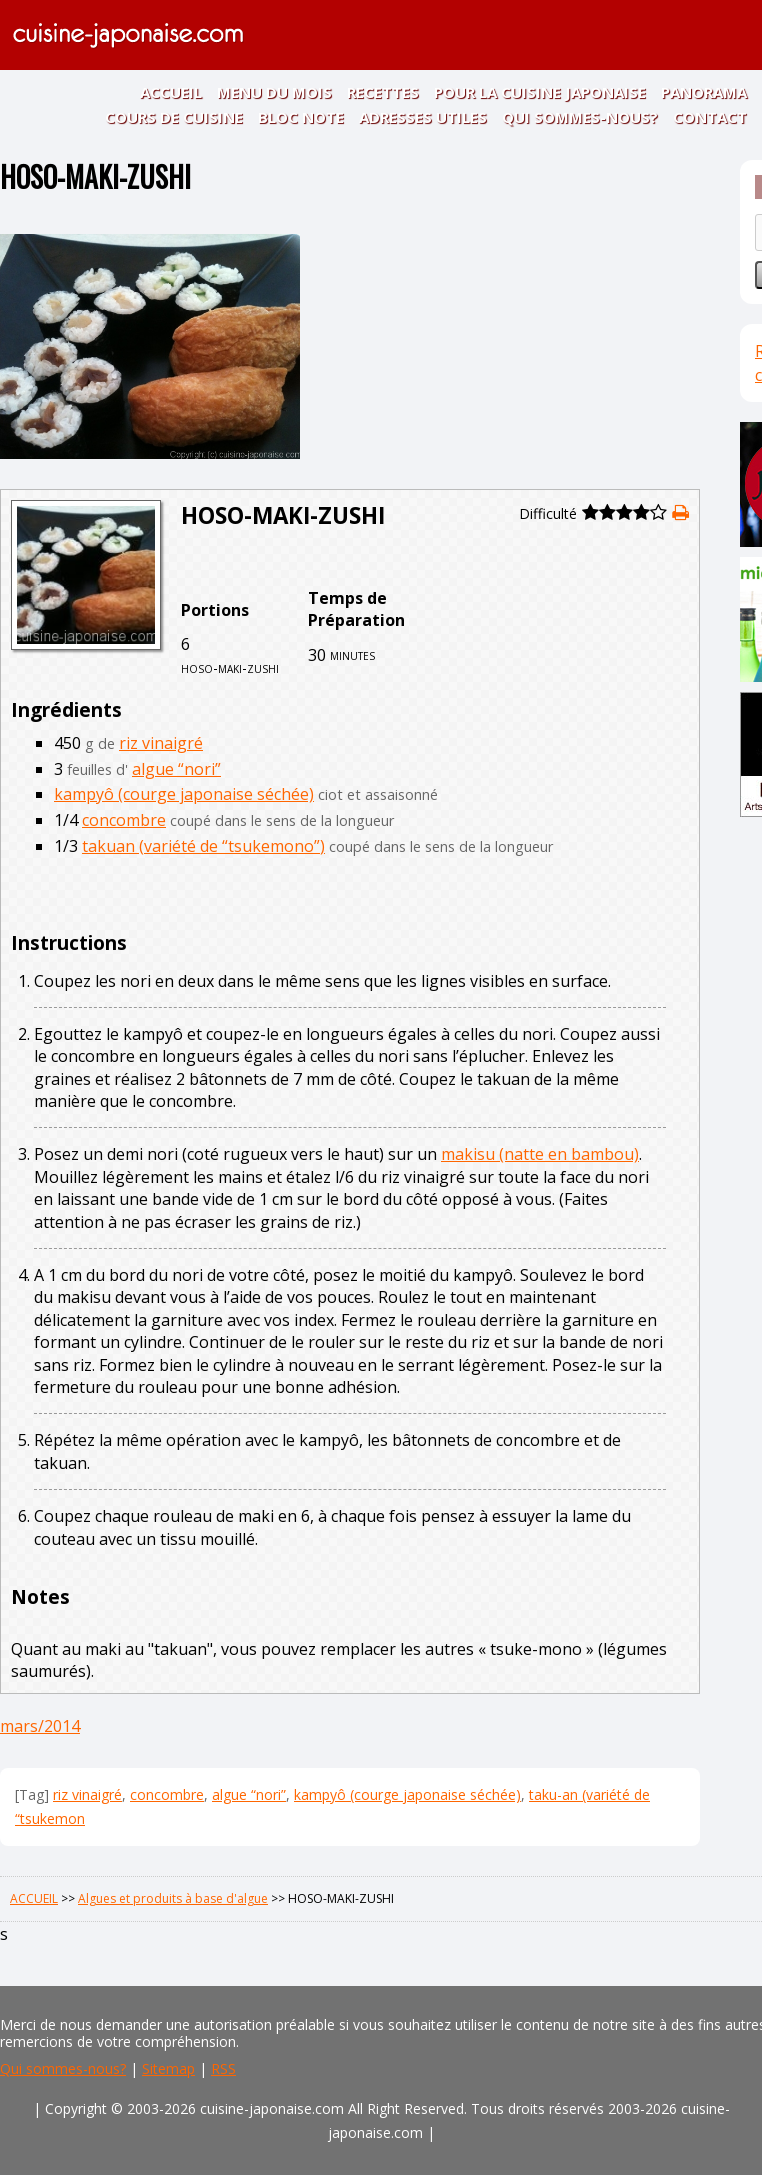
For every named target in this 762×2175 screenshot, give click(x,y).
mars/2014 (40, 1726)
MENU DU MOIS (274, 92)
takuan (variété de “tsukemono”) (203, 846)
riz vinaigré (161, 743)
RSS (223, 2068)
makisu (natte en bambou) (540, 1154)
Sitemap (168, 2068)
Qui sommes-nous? (63, 2068)
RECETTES (383, 92)
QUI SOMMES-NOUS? (580, 117)
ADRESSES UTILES (423, 117)
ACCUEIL (171, 92)
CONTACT (710, 117)
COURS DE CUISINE (174, 117)
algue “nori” (176, 769)
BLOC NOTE (301, 117)
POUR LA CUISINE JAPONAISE (540, 92)
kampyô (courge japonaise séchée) (184, 794)
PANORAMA (704, 92)
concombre (124, 820)
